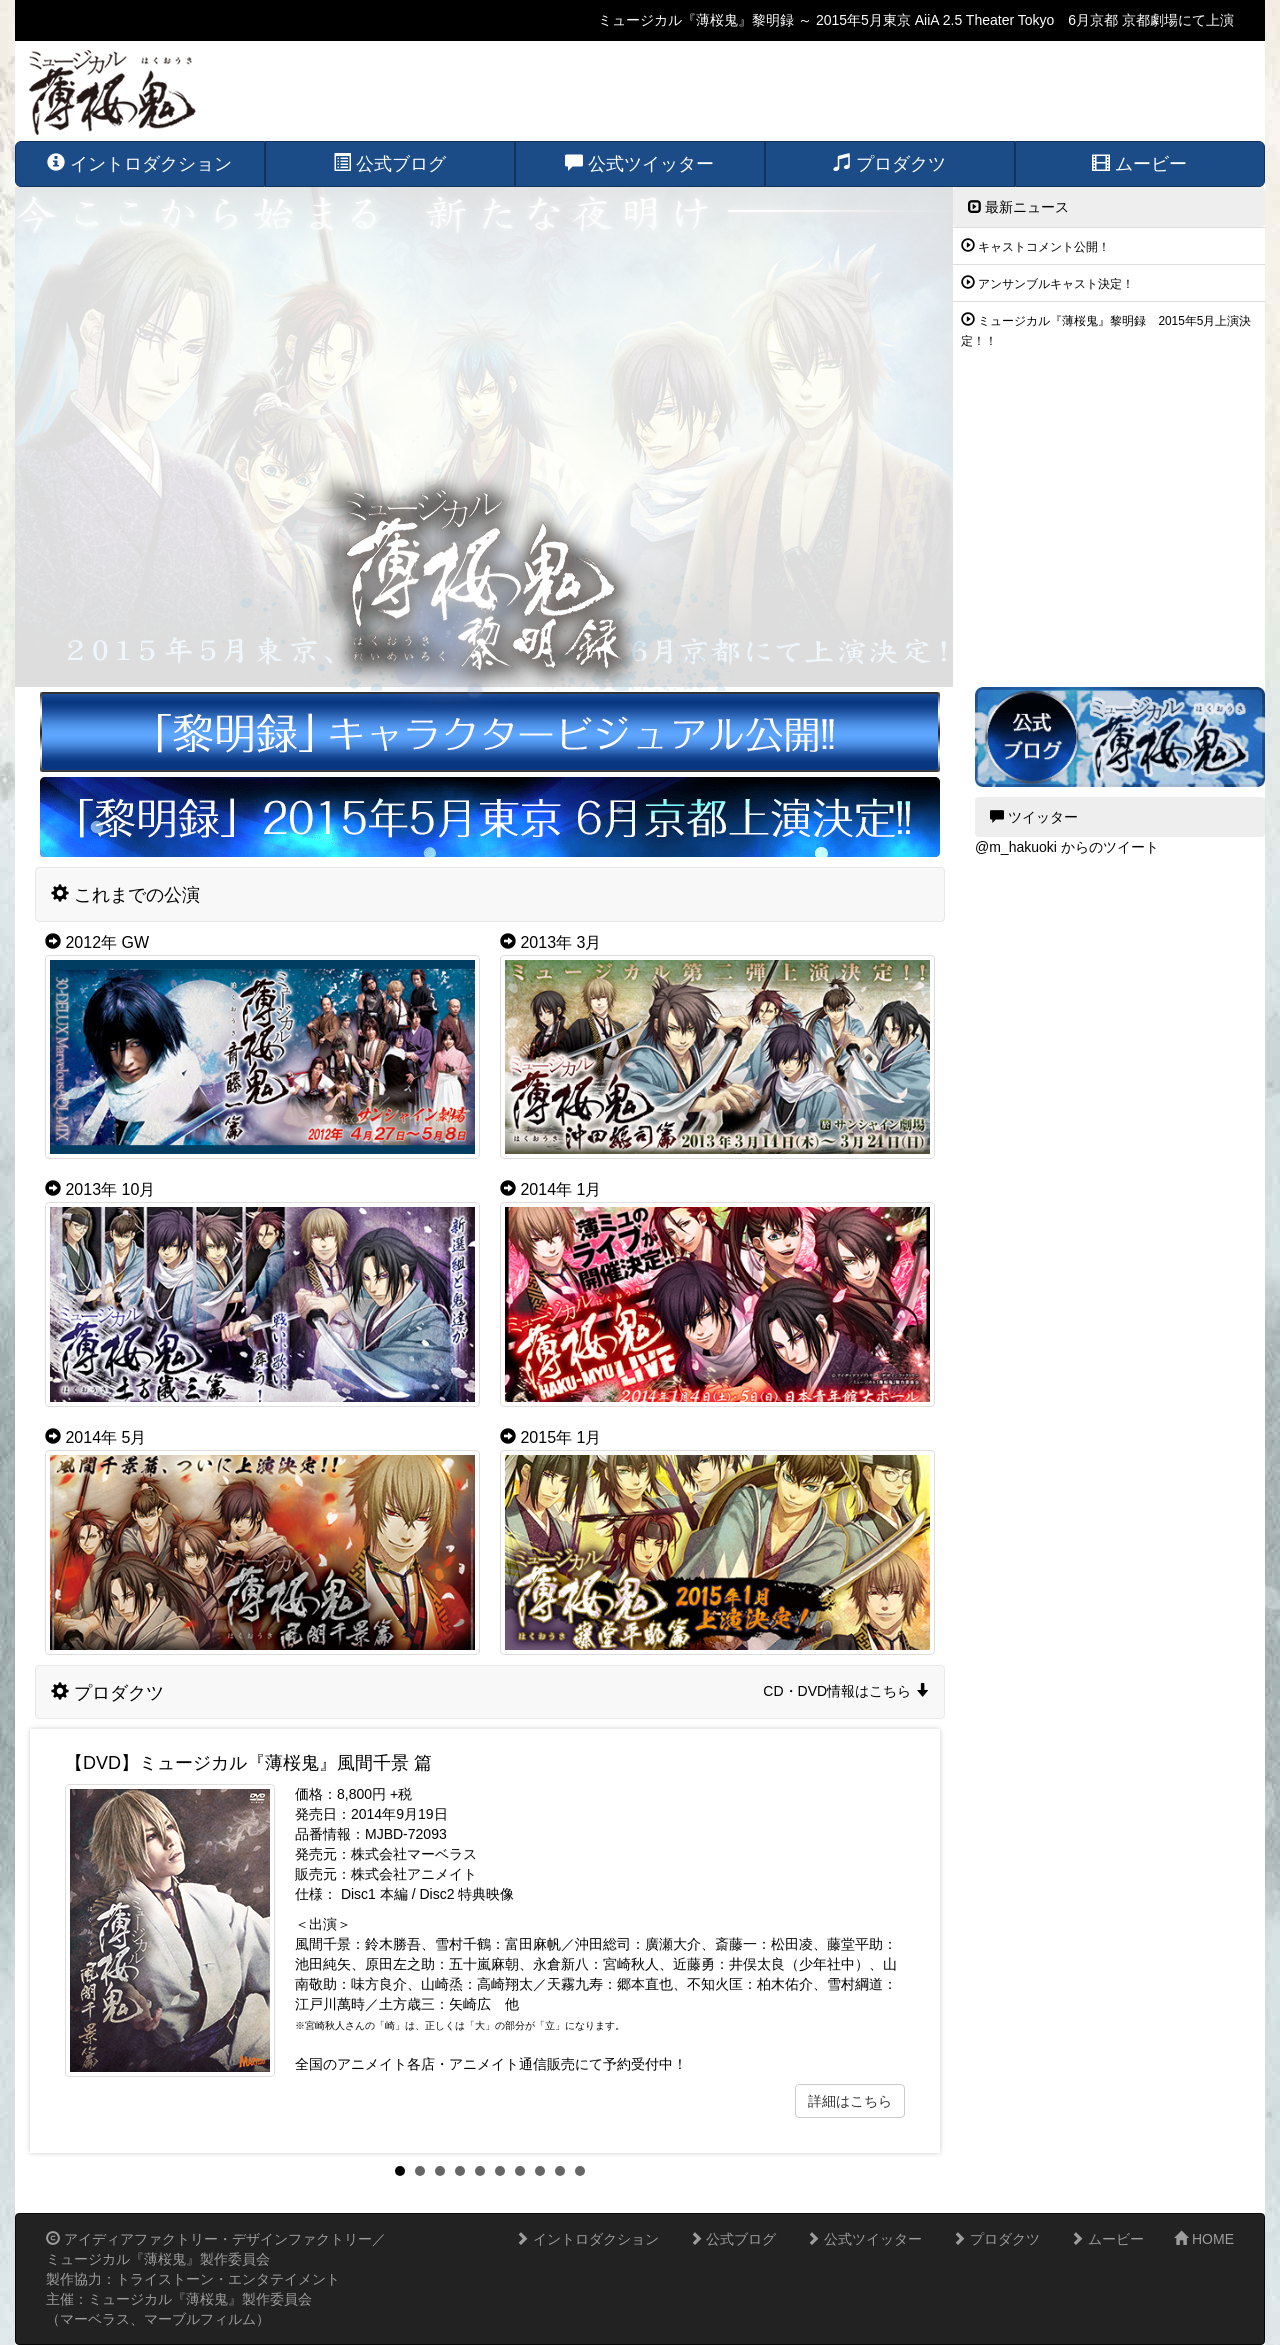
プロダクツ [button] (889, 163)
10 (580, 2171)
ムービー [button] (1139, 163)
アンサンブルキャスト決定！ (1056, 284)
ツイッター (1034, 817)
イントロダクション (587, 2239)
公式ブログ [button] (389, 163)
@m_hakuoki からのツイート (1067, 847)
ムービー (1107, 2239)
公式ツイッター (864, 2239)
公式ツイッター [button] (639, 163)
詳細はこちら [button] (850, 2101)
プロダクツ (996, 2239)
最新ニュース (1019, 207)
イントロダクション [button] (139, 163)
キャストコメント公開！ (1044, 247)
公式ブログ (733, 2239)
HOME (1204, 2239)
